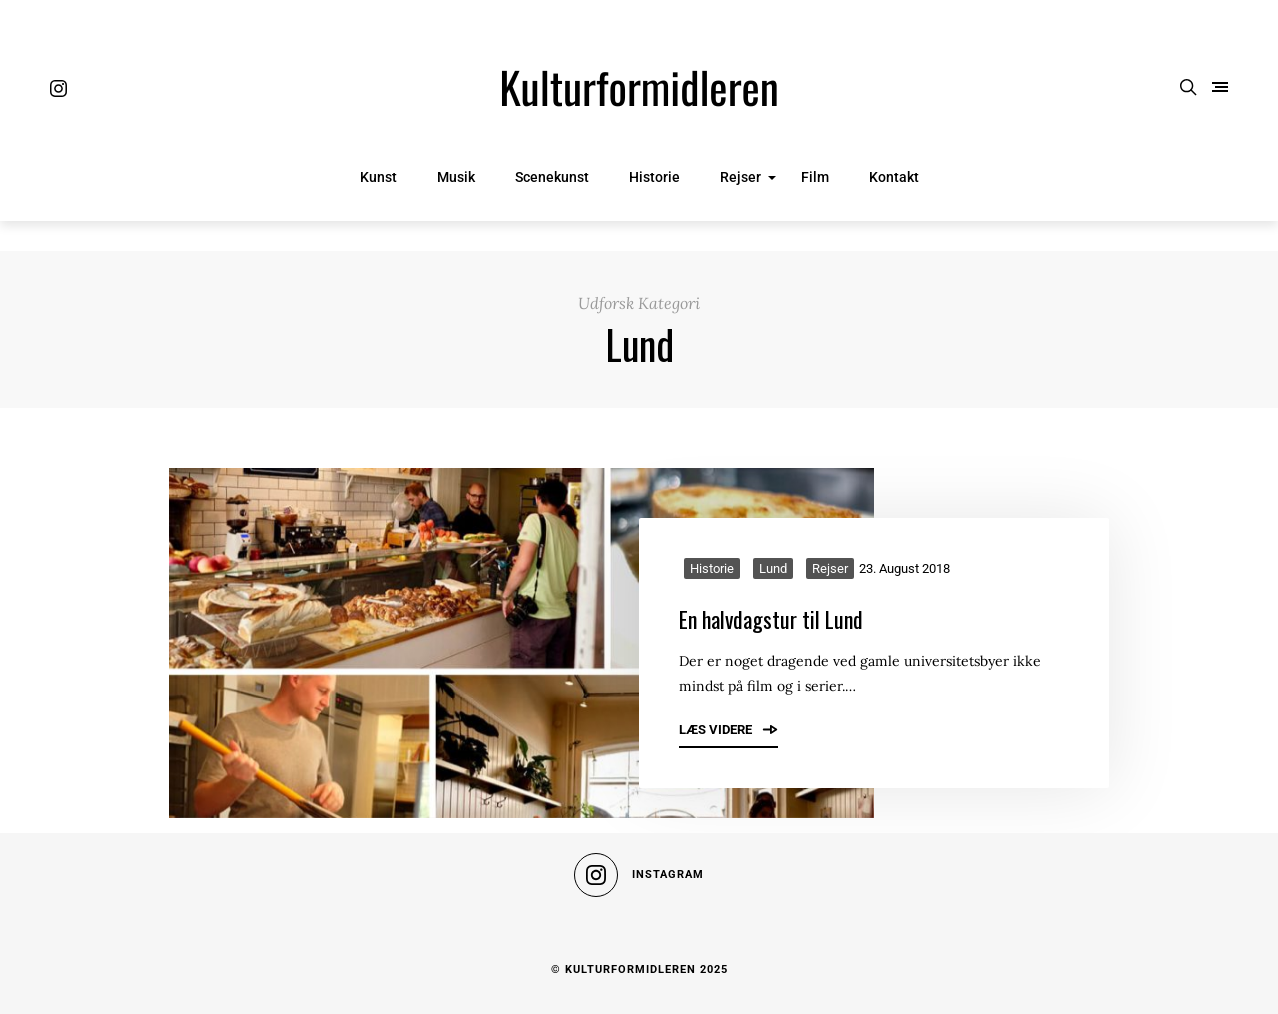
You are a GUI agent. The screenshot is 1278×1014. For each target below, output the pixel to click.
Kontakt (894, 177)
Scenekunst (552, 177)
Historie (654, 177)
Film (815, 177)
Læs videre (728, 729)
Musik (456, 177)
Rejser (740, 177)
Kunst (378, 177)
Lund (773, 568)
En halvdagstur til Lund (771, 619)
